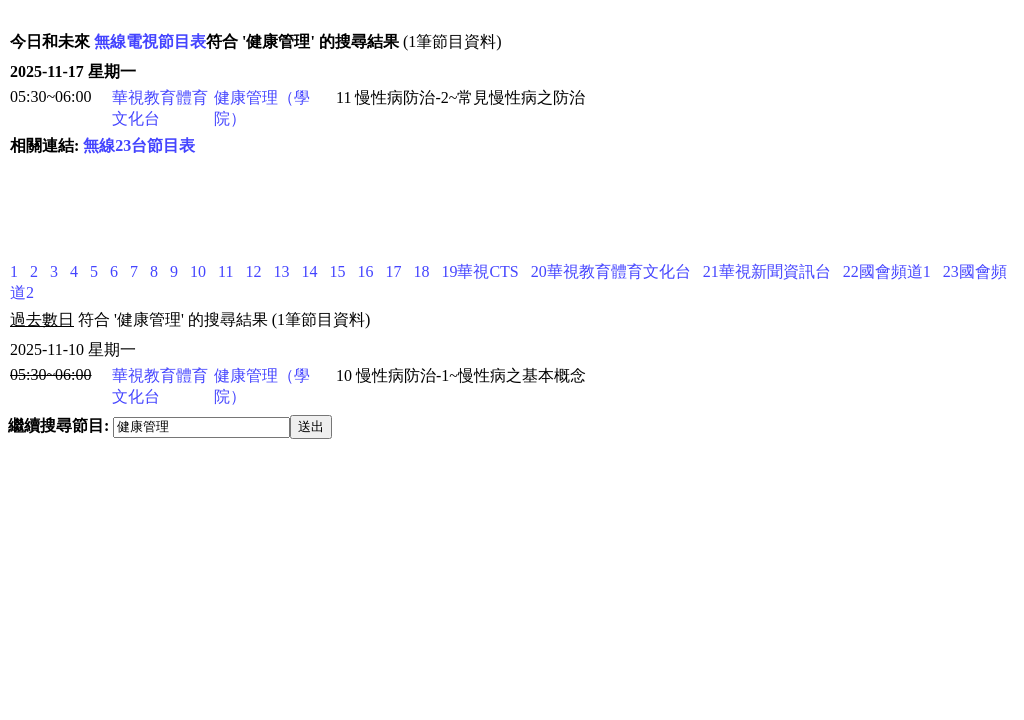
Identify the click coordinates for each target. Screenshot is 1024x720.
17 (393, 271)
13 (281, 271)
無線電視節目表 (150, 41)
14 (309, 271)
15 (337, 271)
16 (365, 271)
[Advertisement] (374, 209)
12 (253, 271)
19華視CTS (479, 271)
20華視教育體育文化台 (611, 271)
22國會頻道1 (887, 271)
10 (198, 271)
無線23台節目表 (139, 145)
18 (421, 271)
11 (225, 271)
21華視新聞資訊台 (767, 271)
